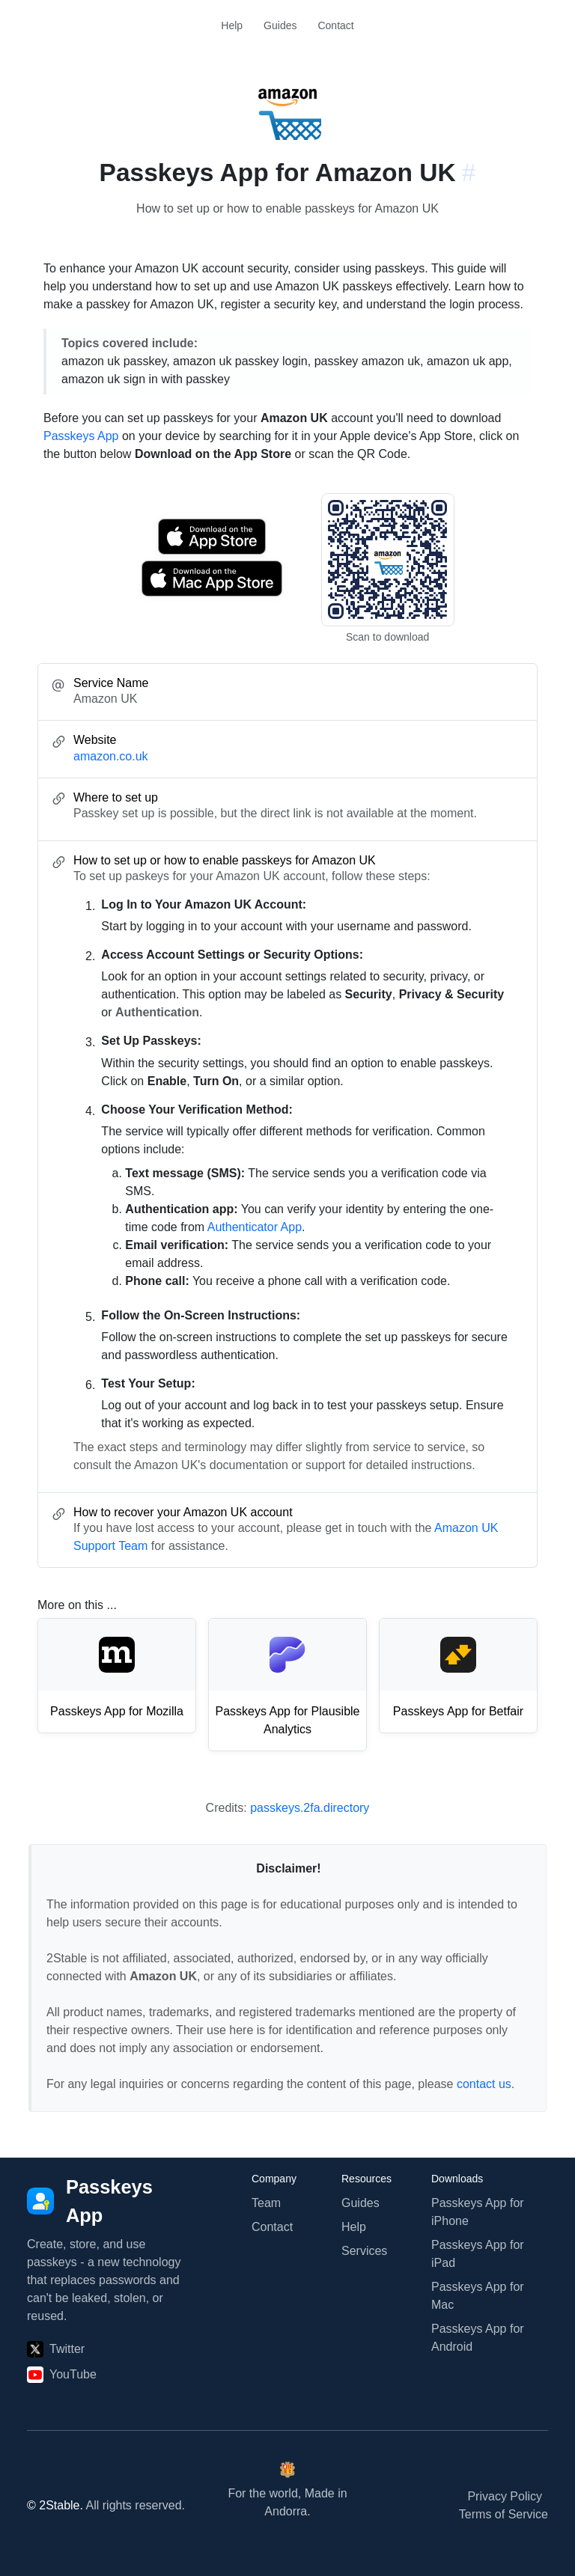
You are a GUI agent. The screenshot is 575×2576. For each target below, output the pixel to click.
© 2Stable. (55, 2505)
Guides (280, 25)
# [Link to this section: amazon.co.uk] (469, 172)
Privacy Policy (504, 2496)
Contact (335, 25)
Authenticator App (254, 1227)
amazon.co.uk (110, 756)
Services (364, 2250)
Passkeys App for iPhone (477, 2212)
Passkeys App (81, 436)
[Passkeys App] (108, 2201)
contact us (484, 2084)
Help (232, 25)
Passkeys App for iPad (477, 2253)
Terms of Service (503, 2514)
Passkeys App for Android (477, 2337)
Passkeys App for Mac (477, 2295)
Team (266, 2203)
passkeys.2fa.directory (309, 1807)
